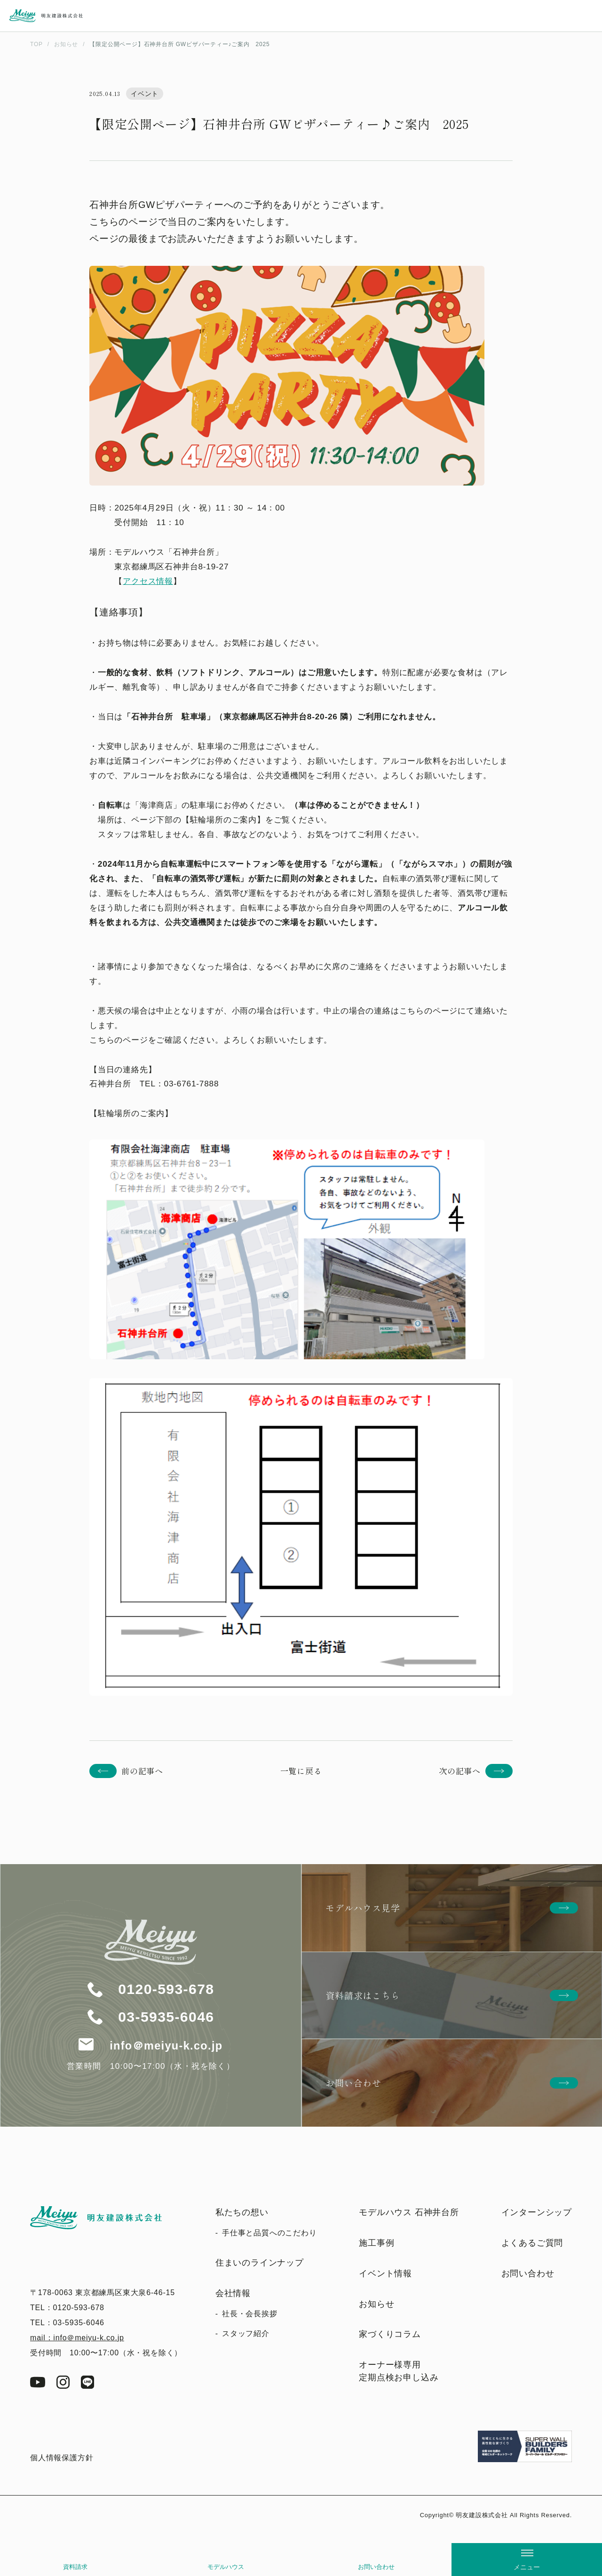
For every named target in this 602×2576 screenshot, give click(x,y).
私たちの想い (242, 2212)
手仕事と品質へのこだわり (269, 2233)
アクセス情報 (148, 581)
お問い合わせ (376, 2566)
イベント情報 (385, 2273)
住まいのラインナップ (259, 2262)
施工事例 (376, 2243)
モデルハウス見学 (362, 1907)
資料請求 (75, 2566)
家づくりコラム (390, 2334)
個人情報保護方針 (61, 2458)
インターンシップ (536, 2212)
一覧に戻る (301, 1771)
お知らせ (376, 2304)
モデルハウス (225, 2566)
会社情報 (233, 2293)
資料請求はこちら (362, 1995)
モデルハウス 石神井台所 (409, 2212)
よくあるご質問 (532, 2243)
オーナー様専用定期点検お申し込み (398, 2371)
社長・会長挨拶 (249, 2314)
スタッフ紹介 (245, 2333)
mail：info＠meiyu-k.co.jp (77, 2338)
